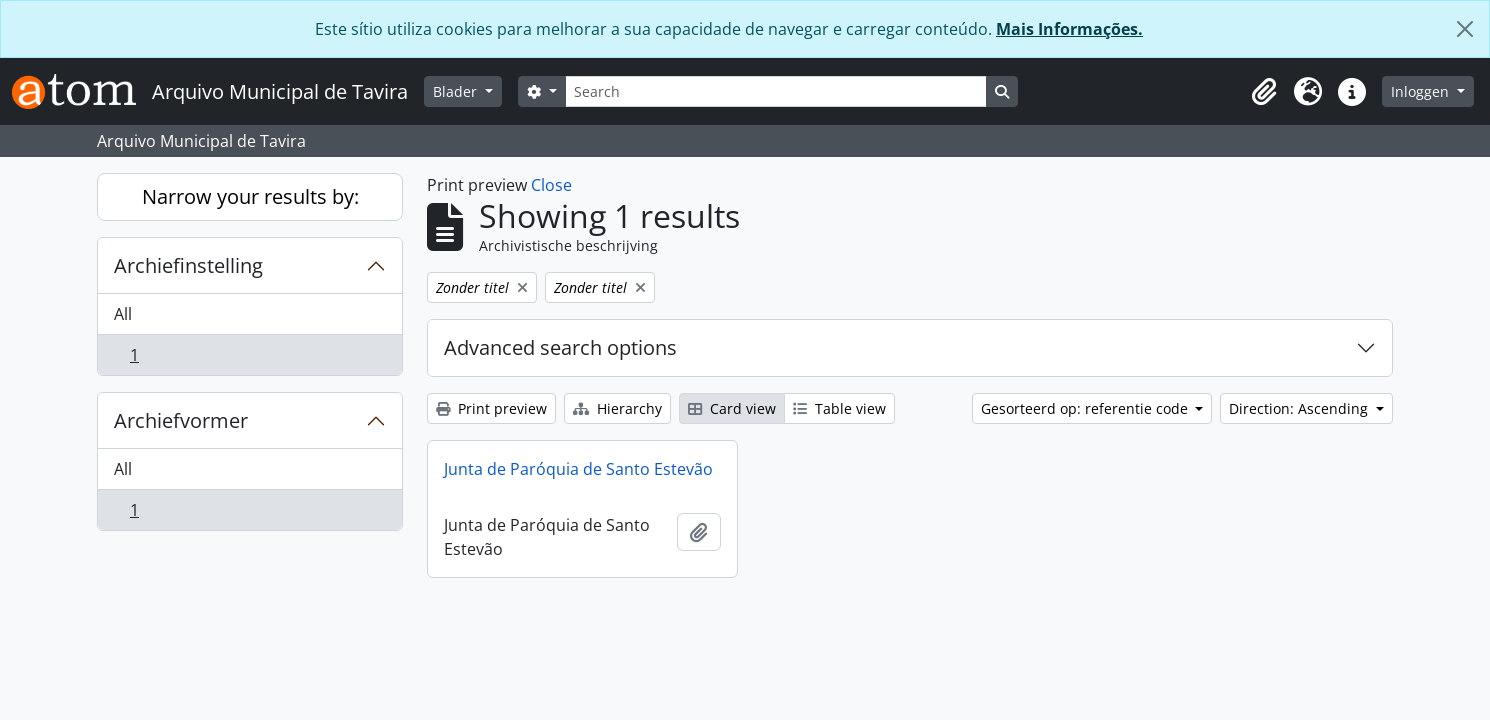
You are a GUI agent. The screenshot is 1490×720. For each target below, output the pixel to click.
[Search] (776, 91)
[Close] (1465, 29)
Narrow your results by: (250, 196)
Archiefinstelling (188, 265)
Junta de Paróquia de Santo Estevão (578, 469)
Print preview (491, 408)
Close (551, 185)
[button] (1264, 92)
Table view (839, 408)
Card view (732, 408)
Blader (457, 91)
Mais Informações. (1069, 29)
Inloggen (1422, 91)
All (123, 314)
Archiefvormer (181, 420)
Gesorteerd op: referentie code (1086, 408)
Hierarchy (617, 408)
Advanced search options (560, 347)
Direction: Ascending (1300, 408)
